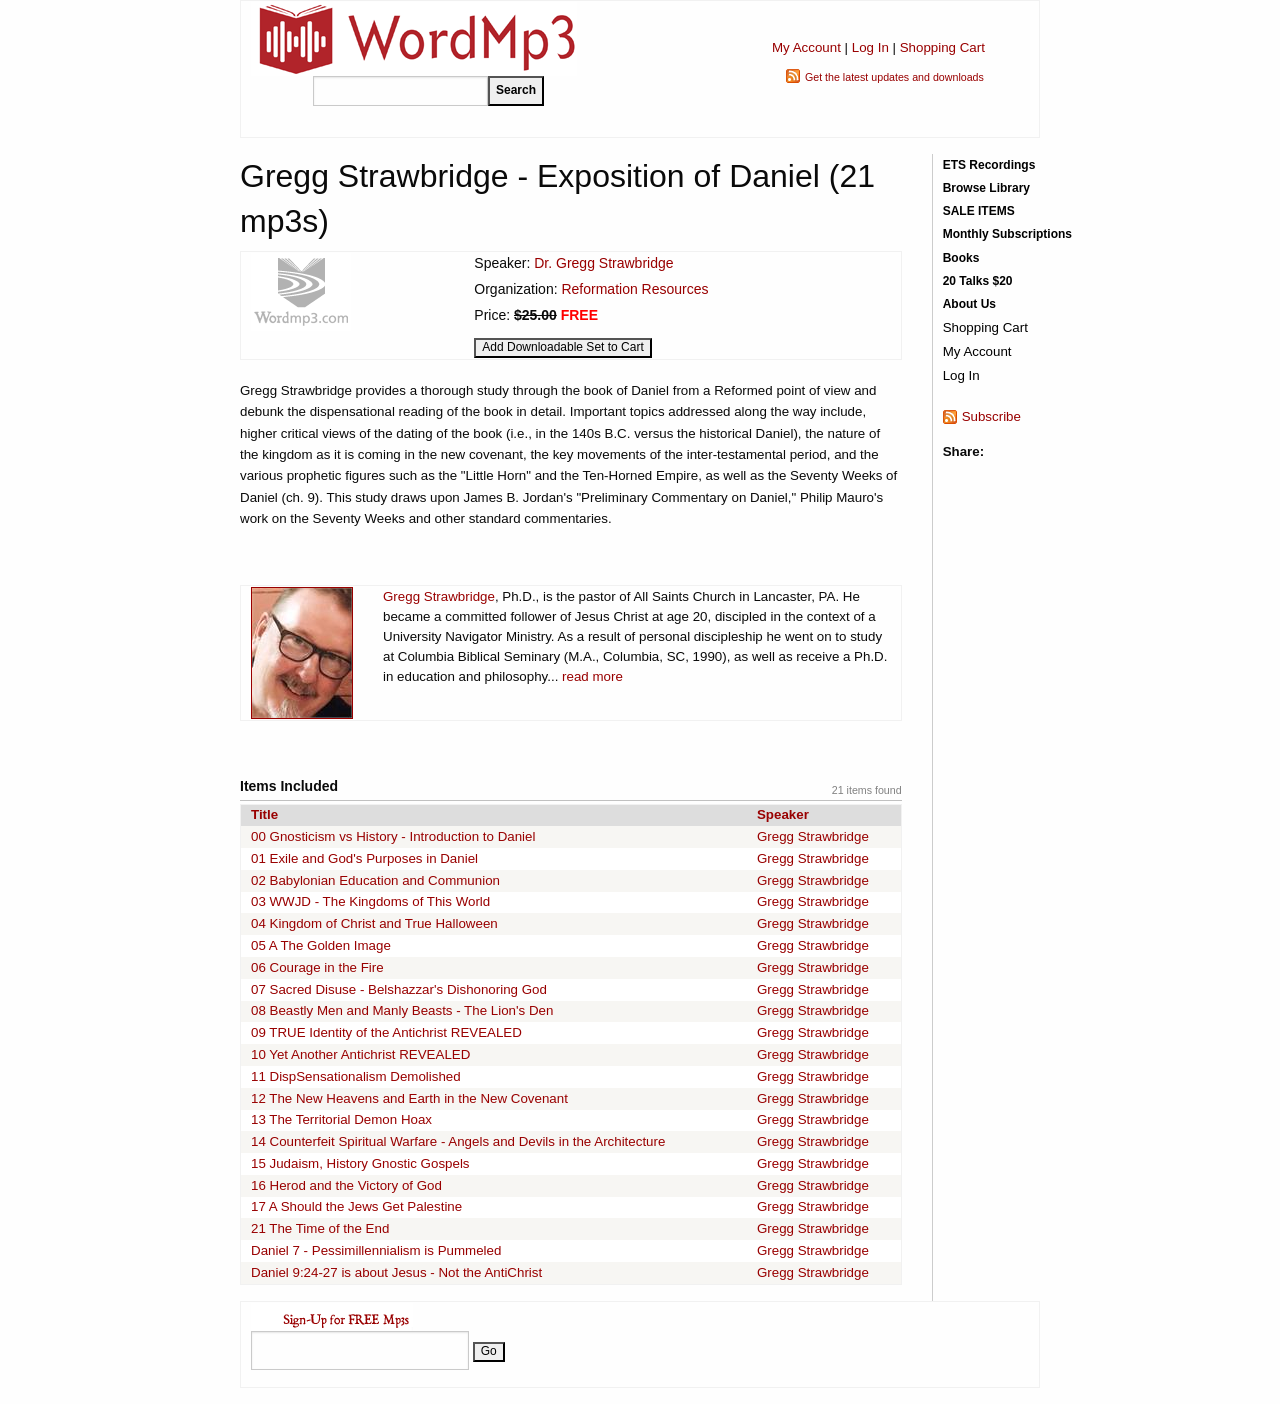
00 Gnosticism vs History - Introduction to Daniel (393, 836)
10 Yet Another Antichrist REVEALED (360, 1054)
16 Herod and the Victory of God (346, 1185)
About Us (969, 304)
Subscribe (991, 416)
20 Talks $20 (978, 281)
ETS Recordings (989, 165)
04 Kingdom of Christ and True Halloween (374, 923)
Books (961, 258)
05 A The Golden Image (321, 945)
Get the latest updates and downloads (894, 77)
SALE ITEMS (979, 211)
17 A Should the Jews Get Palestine (356, 1206)
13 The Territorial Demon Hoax (341, 1119)
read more (592, 676)
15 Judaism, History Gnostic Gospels (360, 1163)
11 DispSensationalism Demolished (356, 1076)
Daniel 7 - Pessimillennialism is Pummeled (376, 1250)
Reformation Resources (634, 289)
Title (264, 814)
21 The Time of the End (320, 1228)
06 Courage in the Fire (317, 967)
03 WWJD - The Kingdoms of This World (370, 901)
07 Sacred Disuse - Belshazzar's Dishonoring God (399, 989)
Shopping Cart (942, 47)
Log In (870, 47)
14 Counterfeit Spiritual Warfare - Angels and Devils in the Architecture (458, 1141)
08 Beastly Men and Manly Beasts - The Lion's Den (402, 1010)
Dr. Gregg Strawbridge (603, 263)
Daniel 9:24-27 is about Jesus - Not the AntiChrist (396, 1272)
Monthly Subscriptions (1007, 234)
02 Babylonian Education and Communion (375, 880)
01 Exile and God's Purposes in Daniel (364, 858)
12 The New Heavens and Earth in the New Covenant (409, 1098)
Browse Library (986, 188)
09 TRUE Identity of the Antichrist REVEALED (386, 1032)
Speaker (783, 814)
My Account (806, 47)
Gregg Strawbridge (439, 596)
